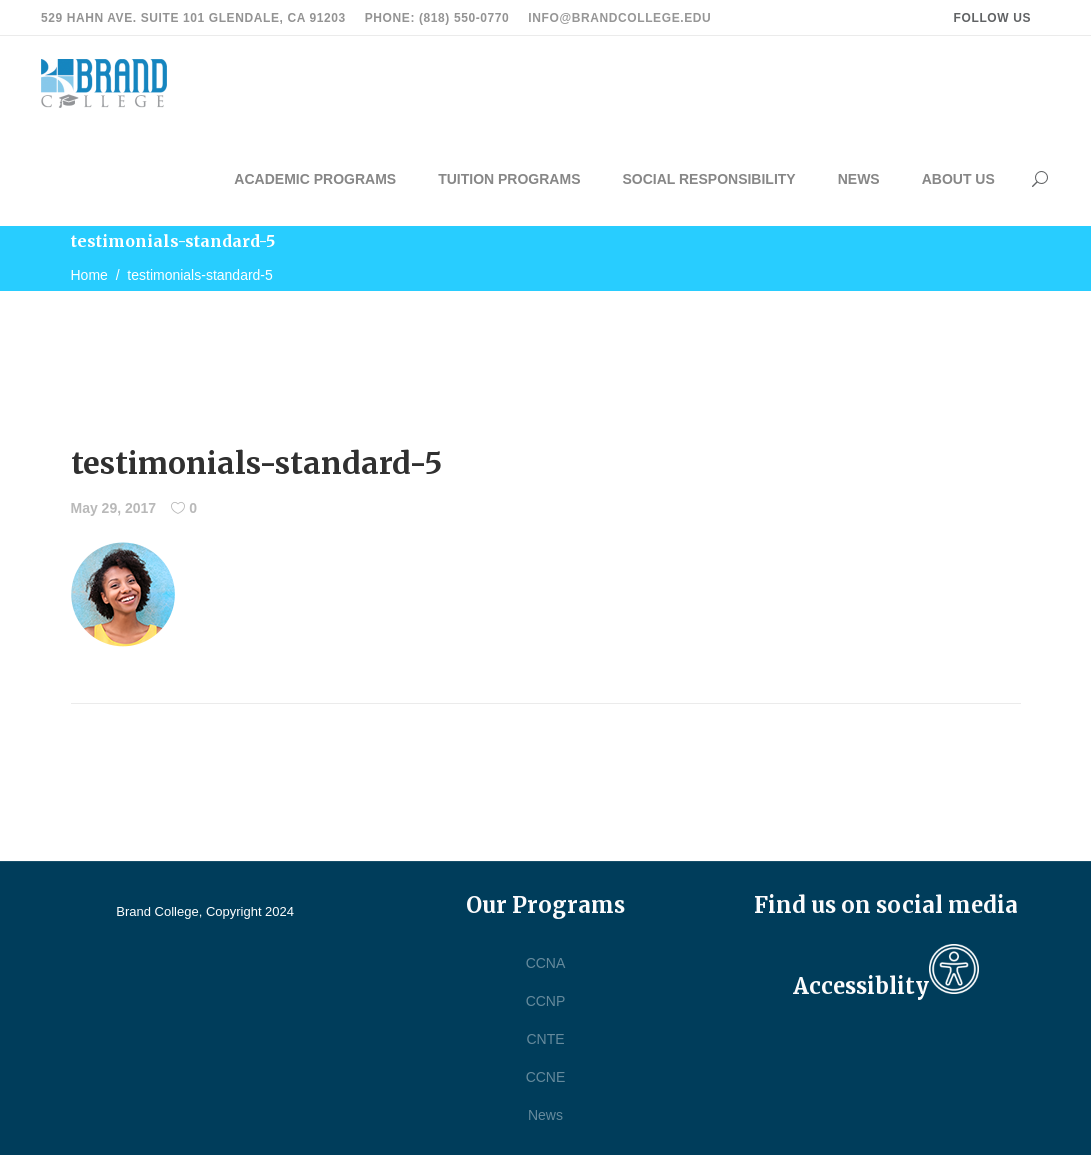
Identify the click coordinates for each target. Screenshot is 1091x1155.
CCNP (546, 1001)
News (545, 1115)
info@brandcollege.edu (619, 18)
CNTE (545, 1039)
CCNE (546, 1077)
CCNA (546, 963)
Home (89, 275)
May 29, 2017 (114, 508)
